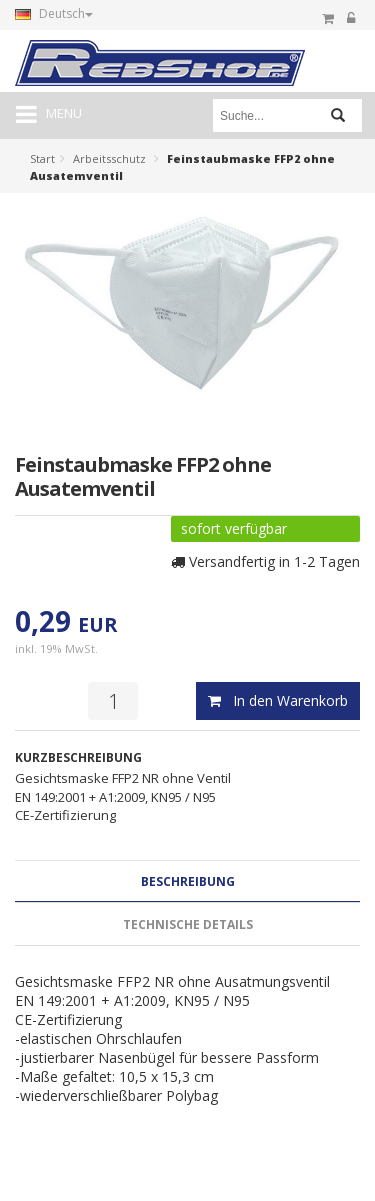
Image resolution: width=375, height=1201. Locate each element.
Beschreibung (188, 881)
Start (42, 158)
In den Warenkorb (278, 700)
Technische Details (188, 924)
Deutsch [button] (54, 13)
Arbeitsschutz (109, 158)
